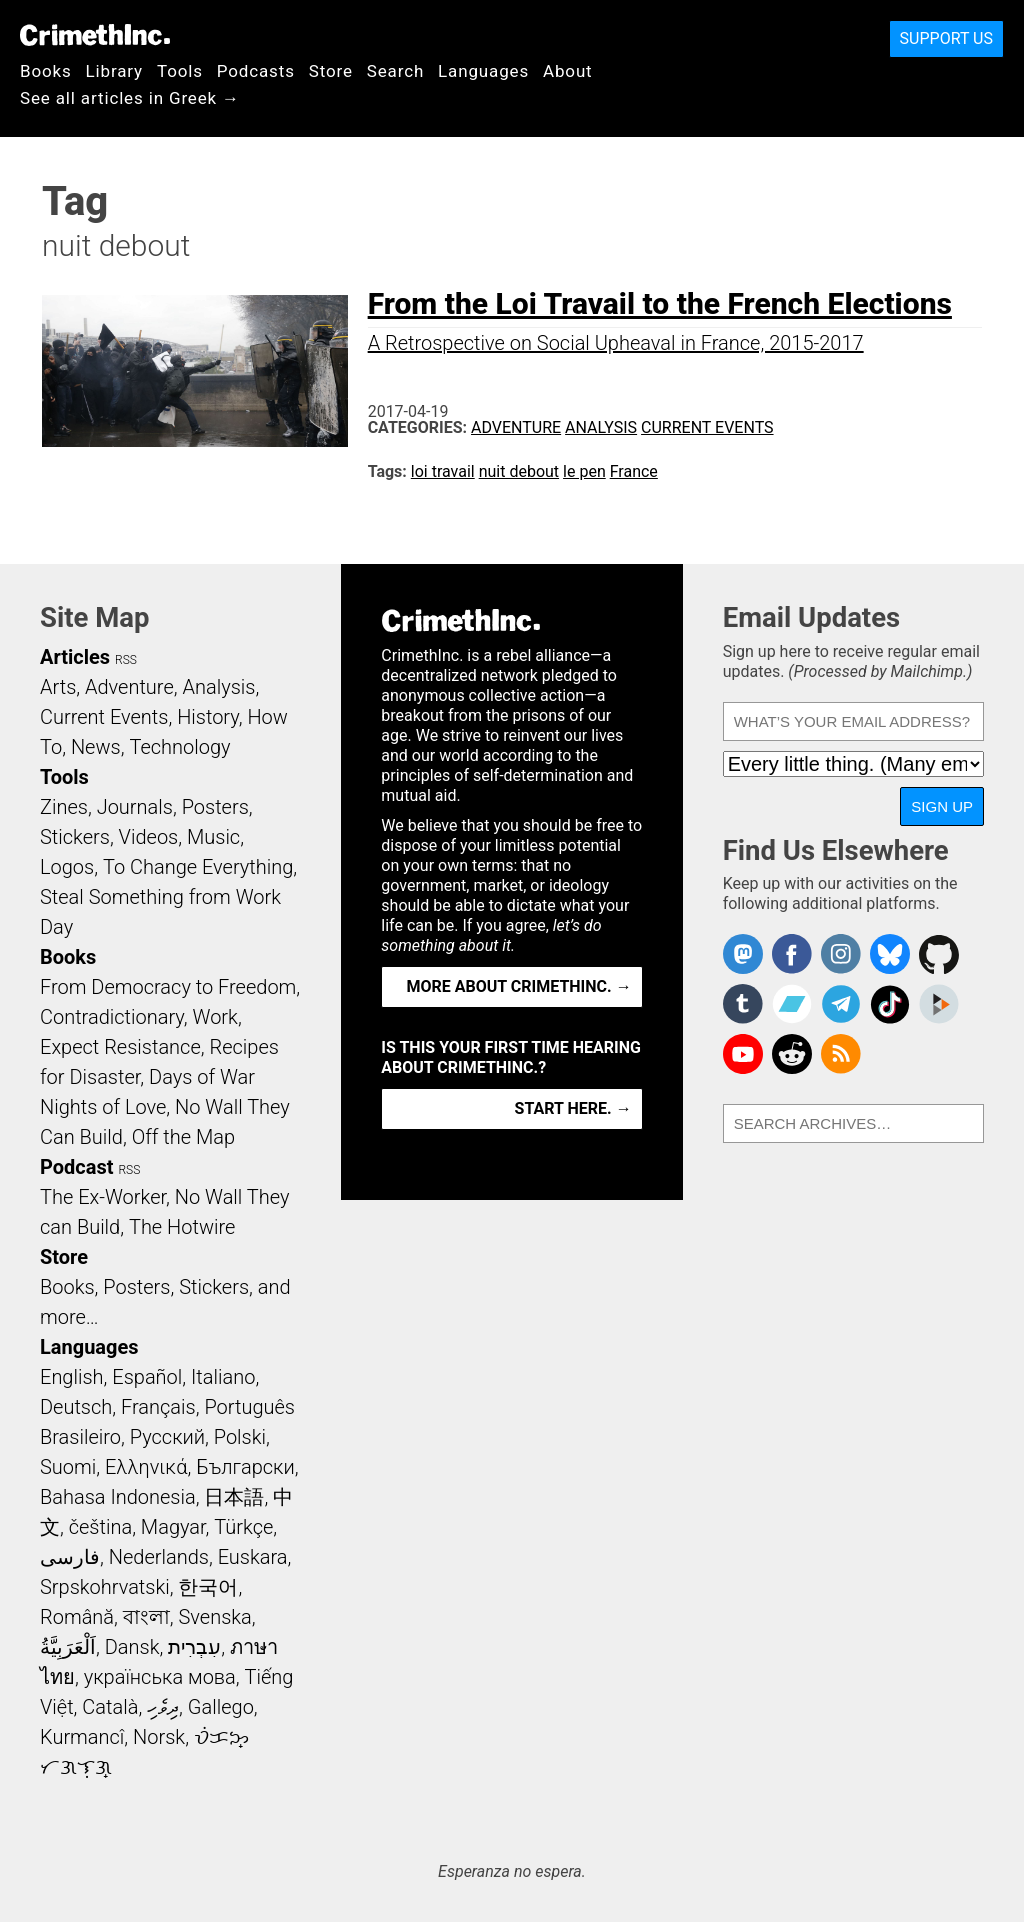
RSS (126, 660)
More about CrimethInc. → (519, 986)
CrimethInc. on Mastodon (743, 954)
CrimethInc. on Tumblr (743, 1004)
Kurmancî (82, 1737)
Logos (67, 867)
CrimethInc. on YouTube (743, 1054)
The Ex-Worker (103, 1197)
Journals (135, 807)
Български (245, 1467)
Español (147, 1377)
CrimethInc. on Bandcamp (792, 1004)
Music (213, 837)
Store (331, 71)
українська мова (160, 1677)
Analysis (601, 427)
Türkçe (243, 1527)
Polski (240, 1437)
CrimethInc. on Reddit (792, 1054)
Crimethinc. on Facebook (792, 954)
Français (158, 1407)
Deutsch (76, 1407)
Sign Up (942, 806)
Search (395, 71)
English (72, 1377)
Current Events (707, 427)
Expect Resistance (120, 1047)
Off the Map (183, 1137)
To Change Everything (198, 867)
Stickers (75, 837)
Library (114, 71)
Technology (179, 747)
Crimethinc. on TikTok (890, 1004)
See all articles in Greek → (130, 98)
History (208, 717)
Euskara (253, 1557)
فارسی (70, 1557)
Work (215, 1017)
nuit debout (519, 471)
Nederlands (159, 1557)
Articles (75, 657)
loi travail (443, 471)
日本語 (234, 1497)
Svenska (215, 1617)
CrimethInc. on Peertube (939, 1004)
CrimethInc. (95, 35)
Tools (180, 71)
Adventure (516, 427)
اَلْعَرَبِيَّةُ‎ (68, 1647)
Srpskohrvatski (105, 1587)
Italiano (223, 1377)
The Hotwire (182, 1227)
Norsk (159, 1737)
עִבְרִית (194, 1647)
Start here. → (573, 1108)
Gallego (221, 1707)
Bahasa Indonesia (118, 1497)
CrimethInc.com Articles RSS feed (841, 1054)
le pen (584, 471)
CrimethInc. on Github (939, 954)
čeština (100, 1527)
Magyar (173, 1527)
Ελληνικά (146, 1467)
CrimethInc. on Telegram (841, 1004)
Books (46, 71)
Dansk (132, 1647)
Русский (167, 1437)
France (634, 471)
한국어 (208, 1587)
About (568, 71)
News (96, 747)
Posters (215, 807)
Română (77, 1617)
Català (110, 1707)
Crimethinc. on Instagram (841, 954)
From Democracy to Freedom (168, 987)
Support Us (946, 38)
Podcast (76, 1167)
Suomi (68, 1467)
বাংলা (146, 1617)
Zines (64, 807)
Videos (149, 837)
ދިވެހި (163, 1707)
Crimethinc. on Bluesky (890, 954)
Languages (483, 71)
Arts (58, 687)
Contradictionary (112, 1017)
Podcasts (256, 71)
